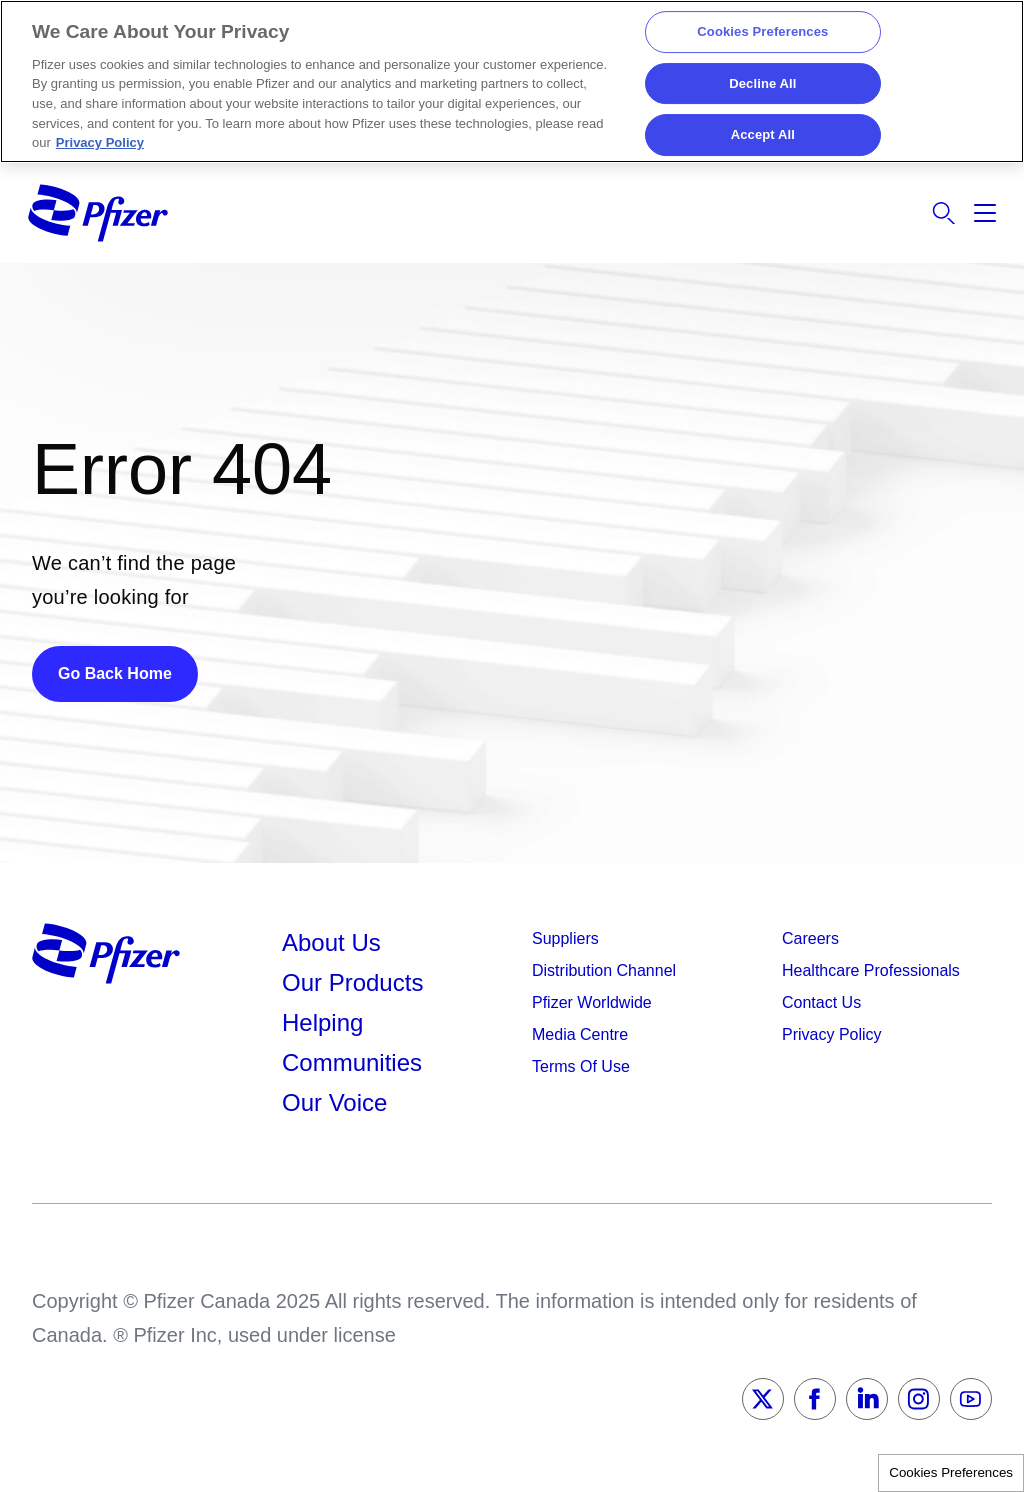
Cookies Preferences (951, 1472)
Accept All (763, 135)
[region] (512, 81)
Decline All (762, 83)
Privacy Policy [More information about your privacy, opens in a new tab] (100, 142)
